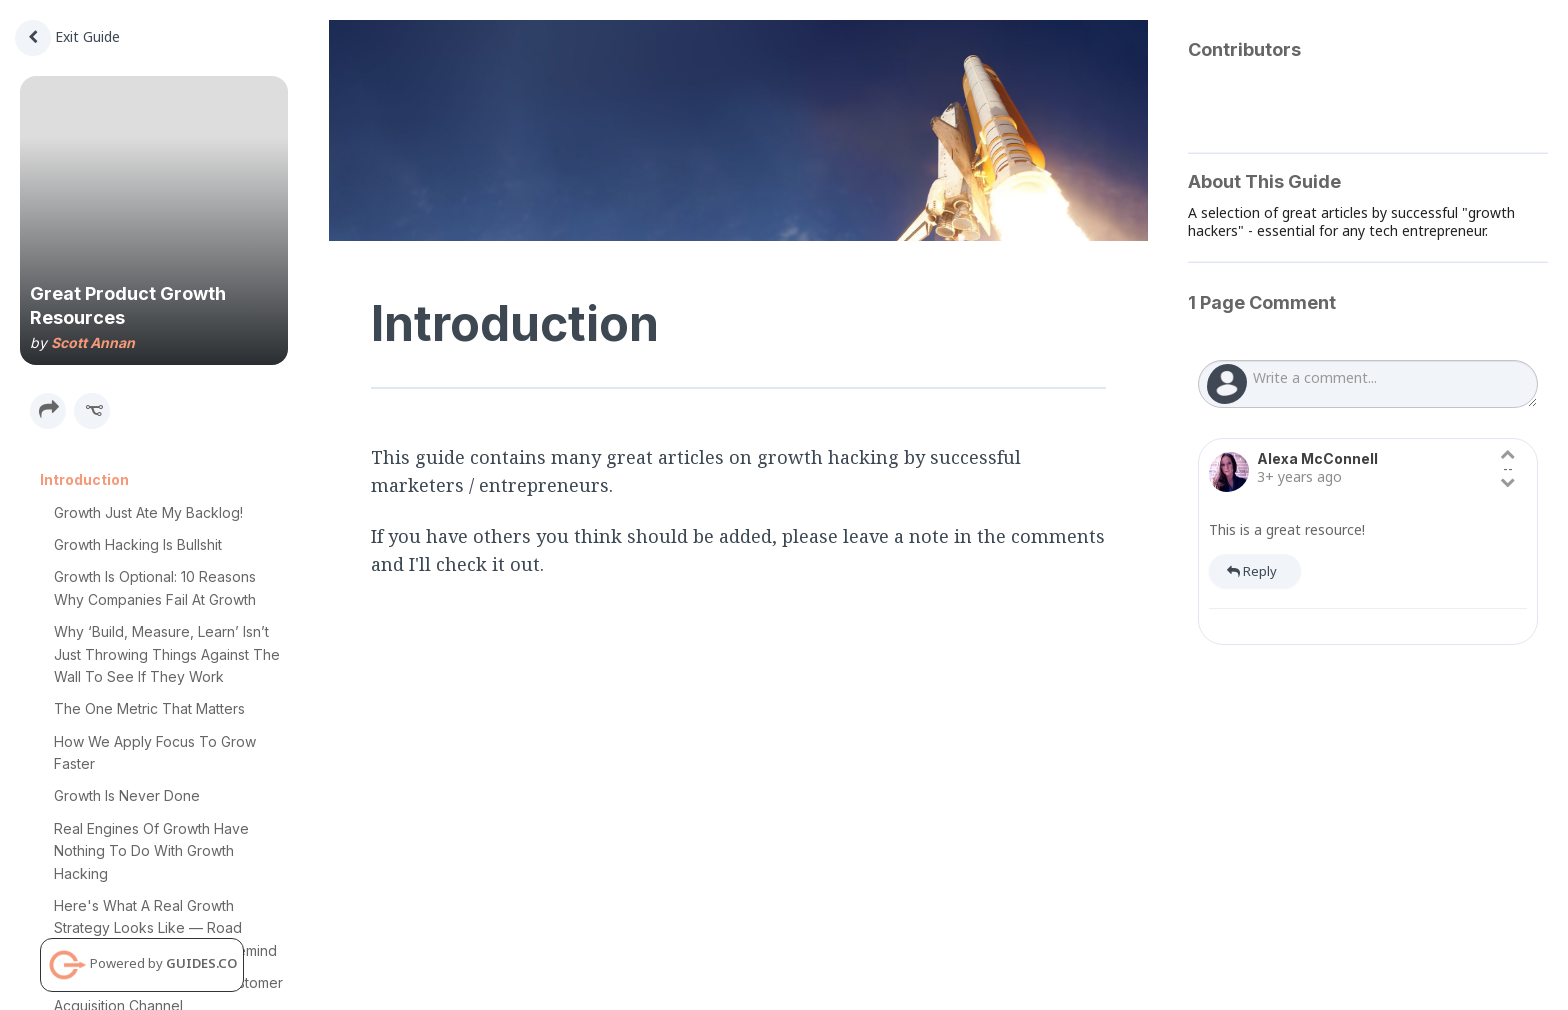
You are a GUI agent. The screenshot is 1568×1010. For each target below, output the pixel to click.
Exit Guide (67, 36)
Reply (1252, 571)
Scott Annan (93, 342)
